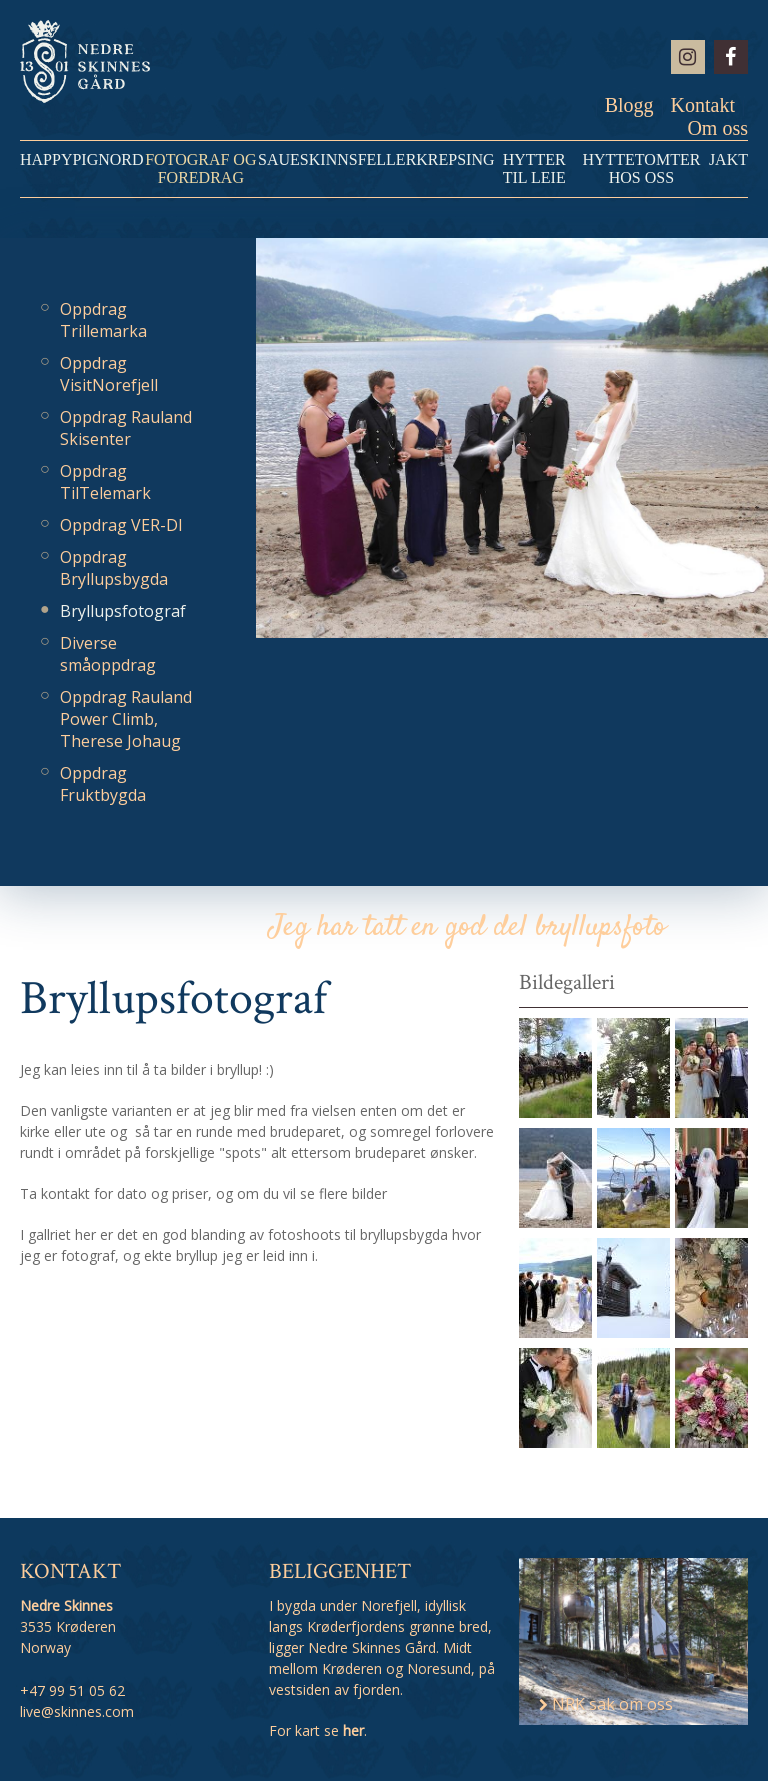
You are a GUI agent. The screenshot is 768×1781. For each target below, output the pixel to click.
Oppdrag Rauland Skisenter (126, 428)
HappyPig (59, 159)
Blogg (629, 105)
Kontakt (703, 105)
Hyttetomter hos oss (641, 168)
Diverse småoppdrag (108, 654)
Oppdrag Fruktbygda (103, 784)
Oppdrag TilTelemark (105, 482)
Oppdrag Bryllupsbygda (114, 568)
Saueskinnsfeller (337, 159)
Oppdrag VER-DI (121, 525)
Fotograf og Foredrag (200, 168)
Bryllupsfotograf (123, 611)
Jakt (728, 159)
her (353, 1730)
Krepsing (455, 159)
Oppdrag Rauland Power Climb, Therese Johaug (126, 719)
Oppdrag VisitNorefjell (109, 374)
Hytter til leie (534, 168)
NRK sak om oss (606, 1704)
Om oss (717, 128)
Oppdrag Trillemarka (103, 320)
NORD (120, 159)
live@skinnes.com (77, 1711)
